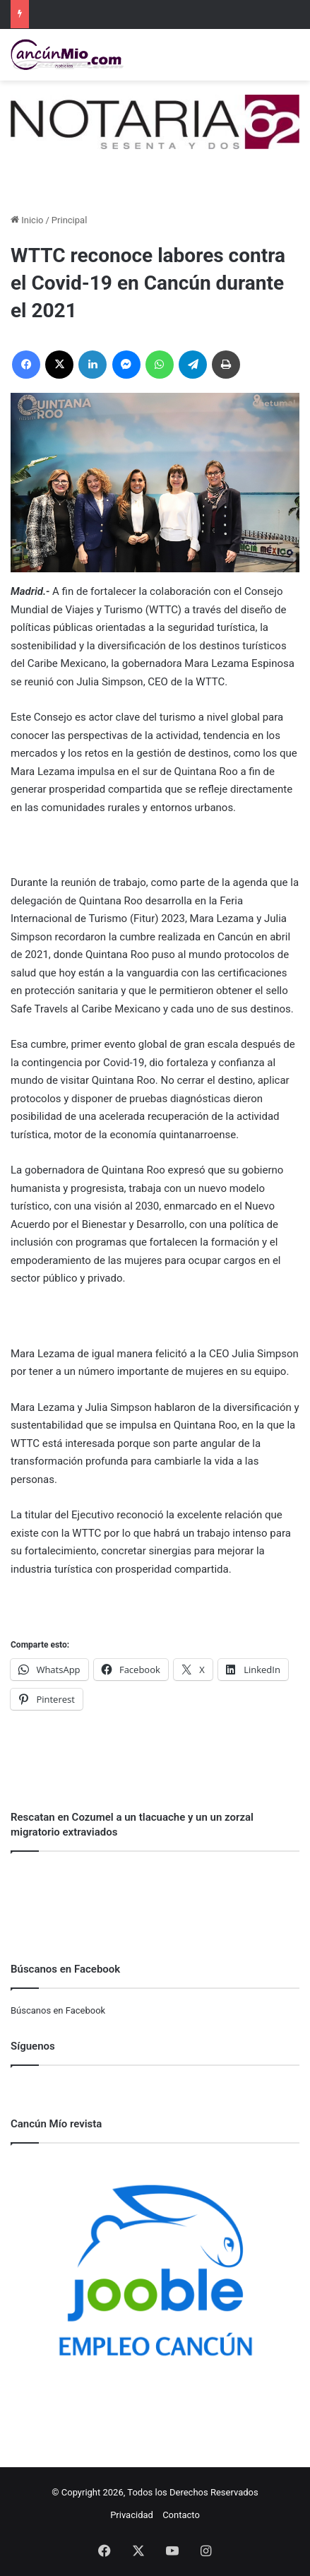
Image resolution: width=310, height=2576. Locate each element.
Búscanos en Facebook (58, 2010)
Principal (69, 220)
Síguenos (33, 2046)
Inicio (27, 220)
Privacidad (131, 2515)
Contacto (181, 2515)
